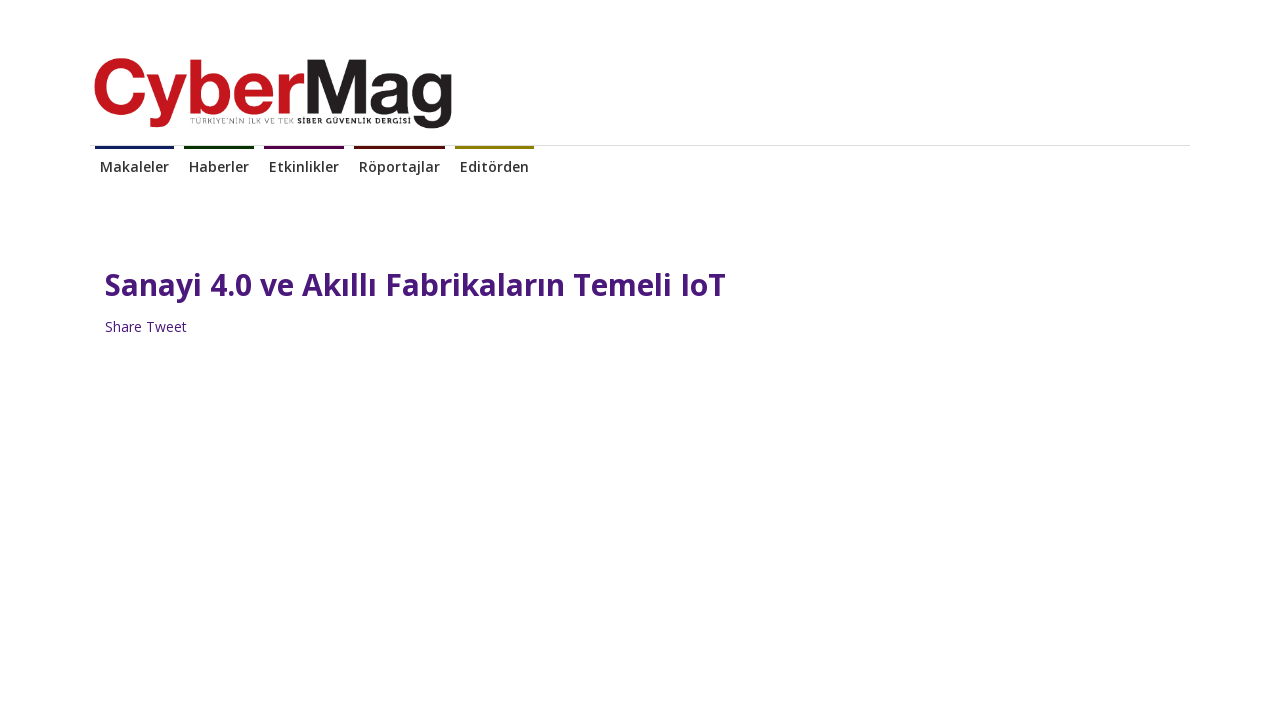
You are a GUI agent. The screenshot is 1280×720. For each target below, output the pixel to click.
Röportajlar (399, 166)
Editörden (494, 166)
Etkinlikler (304, 166)
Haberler (219, 166)
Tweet (166, 326)
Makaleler (134, 166)
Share (123, 326)
